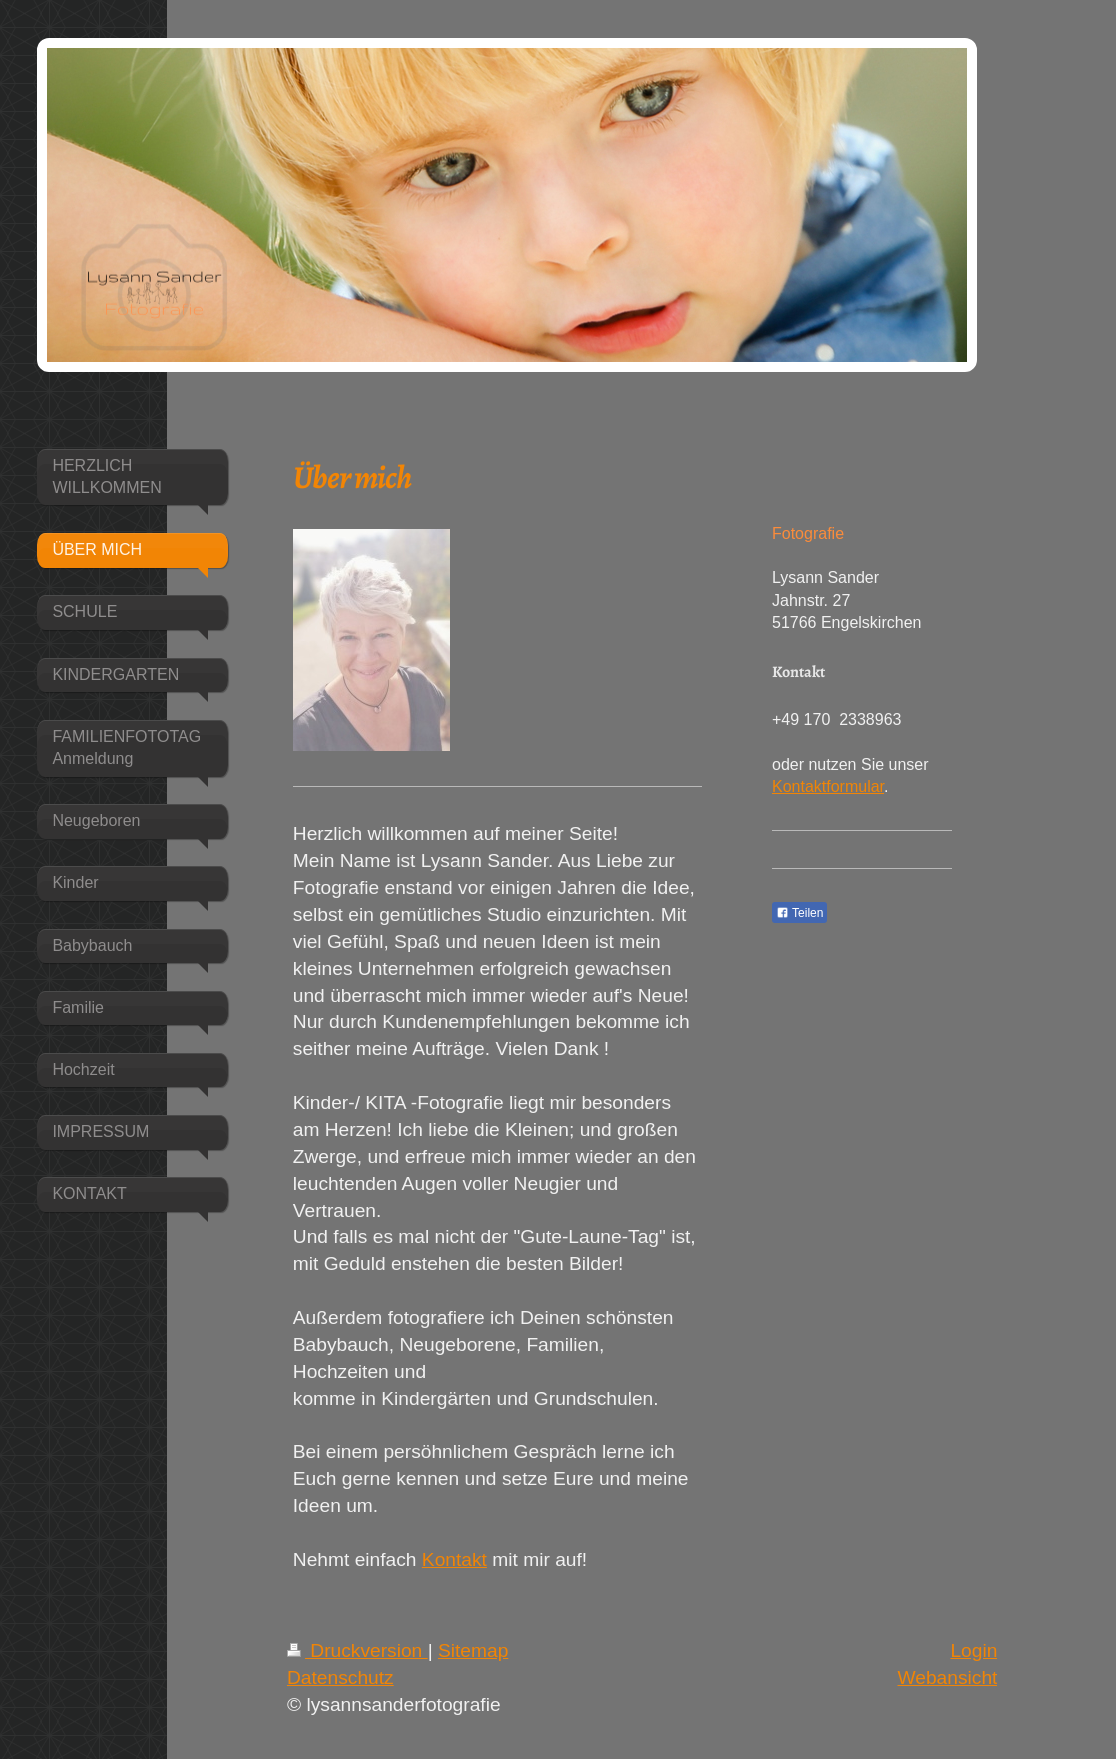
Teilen (799, 913)
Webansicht (947, 1677)
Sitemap (473, 1650)
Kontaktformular (828, 786)
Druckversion (357, 1650)
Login (973, 1650)
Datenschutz (340, 1677)
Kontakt (454, 1559)
